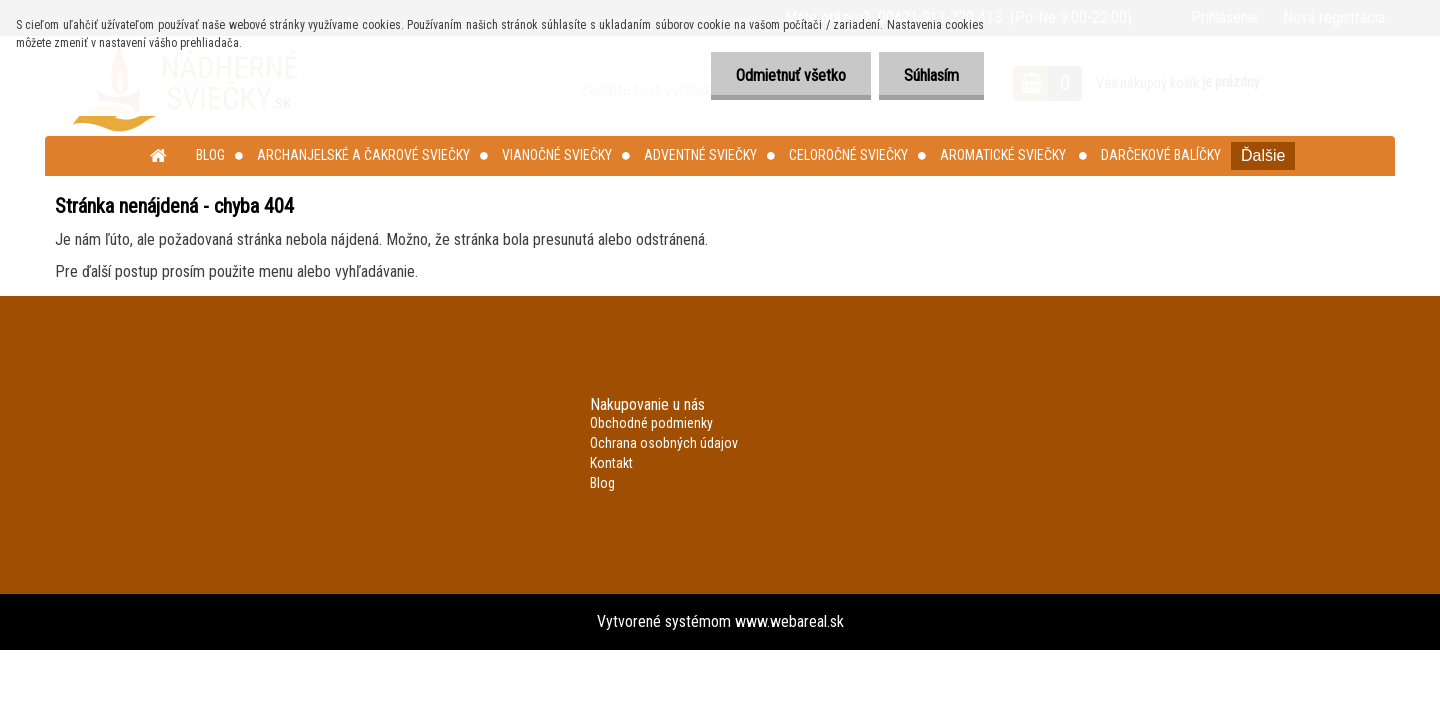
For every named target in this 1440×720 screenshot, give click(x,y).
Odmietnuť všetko (791, 75)
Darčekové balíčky (1161, 155)
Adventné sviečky (700, 155)
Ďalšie (1263, 155)
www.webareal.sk (789, 621)
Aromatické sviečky (1004, 155)
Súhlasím (931, 75)
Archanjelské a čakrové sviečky (363, 155)
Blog (210, 155)
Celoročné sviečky (848, 155)
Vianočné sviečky (557, 155)
